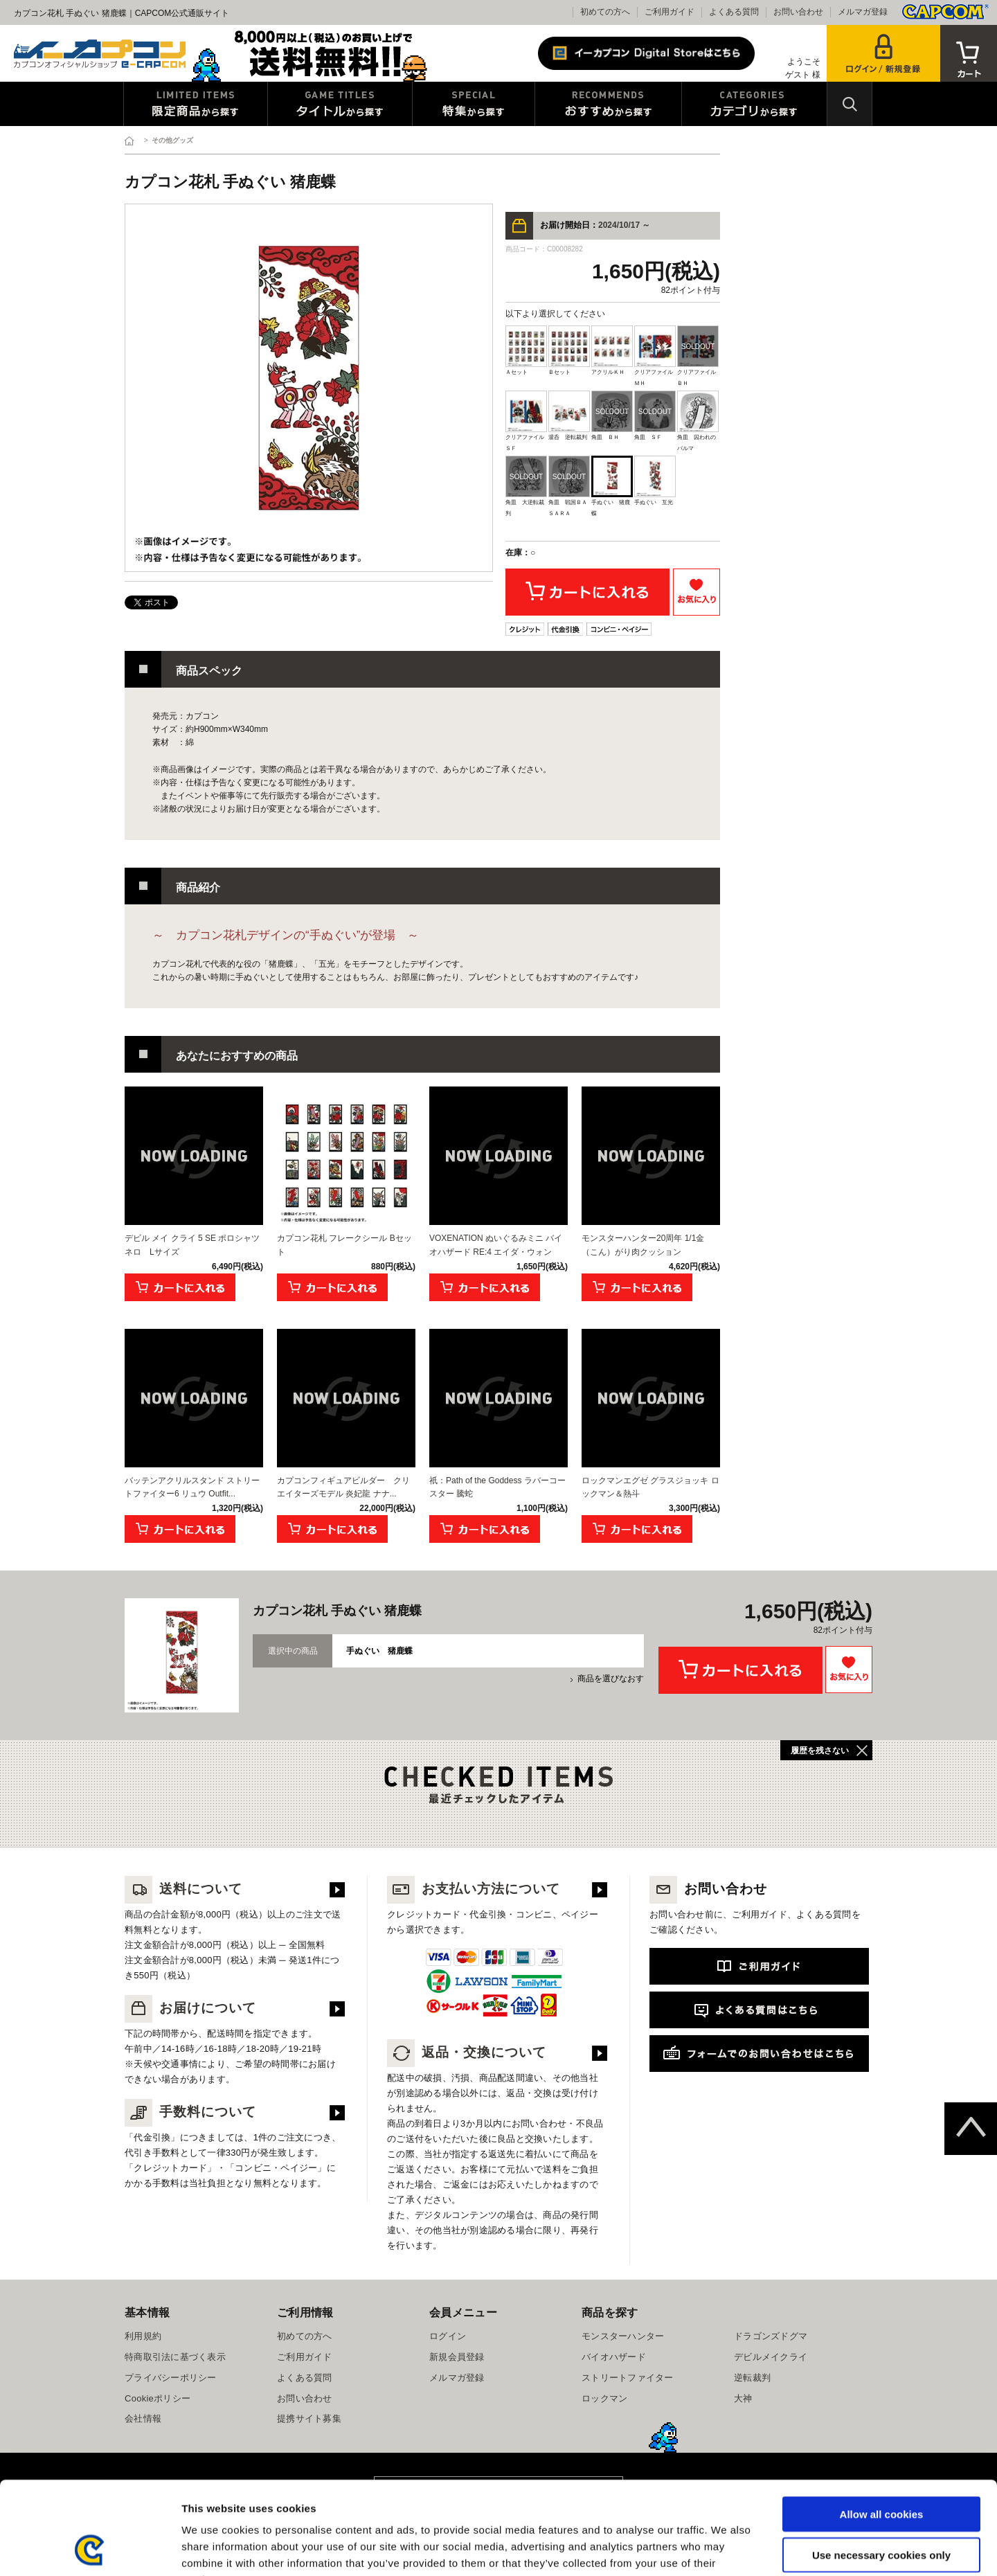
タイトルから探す (340, 104)
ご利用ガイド (669, 12)
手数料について (190, 2111)
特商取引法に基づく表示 (175, 2357)
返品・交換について (466, 2052)
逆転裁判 (752, 2377)
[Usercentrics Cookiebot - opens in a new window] (89, 2549)
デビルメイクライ (770, 2357)
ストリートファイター (628, 2377)
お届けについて (190, 2008)
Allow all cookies (882, 2427)
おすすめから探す (608, 104)
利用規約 (143, 2336)
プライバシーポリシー (171, 2377)
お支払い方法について (473, 1888)
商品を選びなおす (610, 1678)
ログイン (447, 2336)
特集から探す (474, 104)
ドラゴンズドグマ (770, 2336)
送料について (183, 1888)
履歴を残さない (820, 1750)
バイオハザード (614, 2357)
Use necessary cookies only (881, 2468)
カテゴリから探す (754, 104)
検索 (849, 104)
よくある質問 (734, 12)
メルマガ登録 (863, 12)
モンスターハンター (623, 2336)
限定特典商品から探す (195, 104)
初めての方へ (605, 12)
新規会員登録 (457, 2357)
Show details (726, 2549)
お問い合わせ (798, 12)
